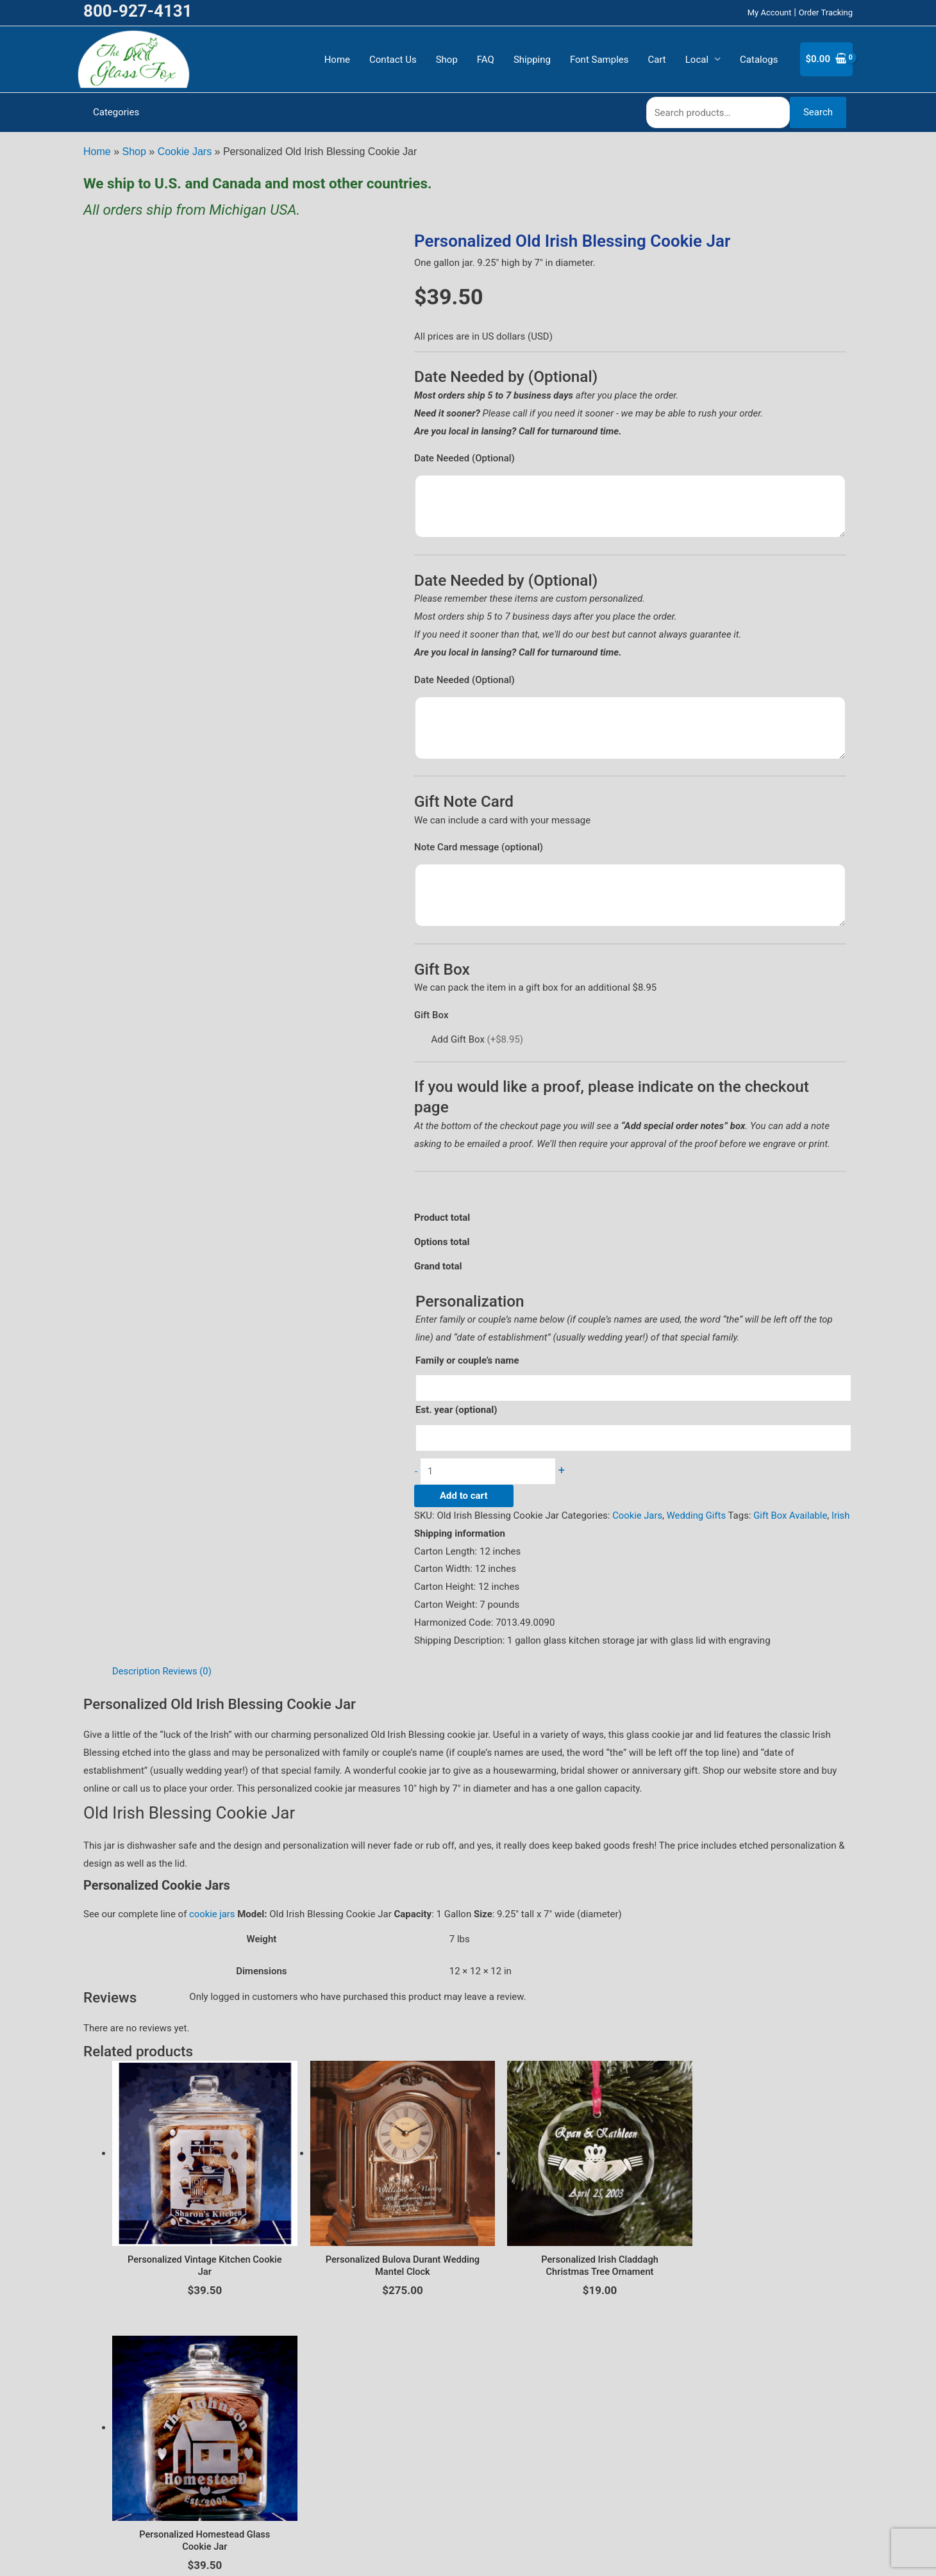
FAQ (485, 59)
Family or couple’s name (467, 1360)
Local (696, 59)
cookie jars (212, 1932)
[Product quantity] (492, 1471)
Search (818, 112)
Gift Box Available (792, 1516)
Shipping (532, 59)
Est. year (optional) (456, 1410)
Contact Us (393, 59)
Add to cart (464, 1496)
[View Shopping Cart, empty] (826, 59)
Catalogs (759, 59)
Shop (447, 59)
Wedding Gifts (697, 1516)
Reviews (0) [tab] (188, 1689)
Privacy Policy (417, 2473)
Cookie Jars (185, 151)
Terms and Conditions (500, 2473)
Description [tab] (136, 1689)
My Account (770, 12)
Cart (657, 59)
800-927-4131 (137, 11)
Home (337, 59)
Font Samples (599, 59)
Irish (423, 1534)
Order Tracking (826, 12)
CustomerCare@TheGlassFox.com (468, 2553)
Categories (116, 112)
